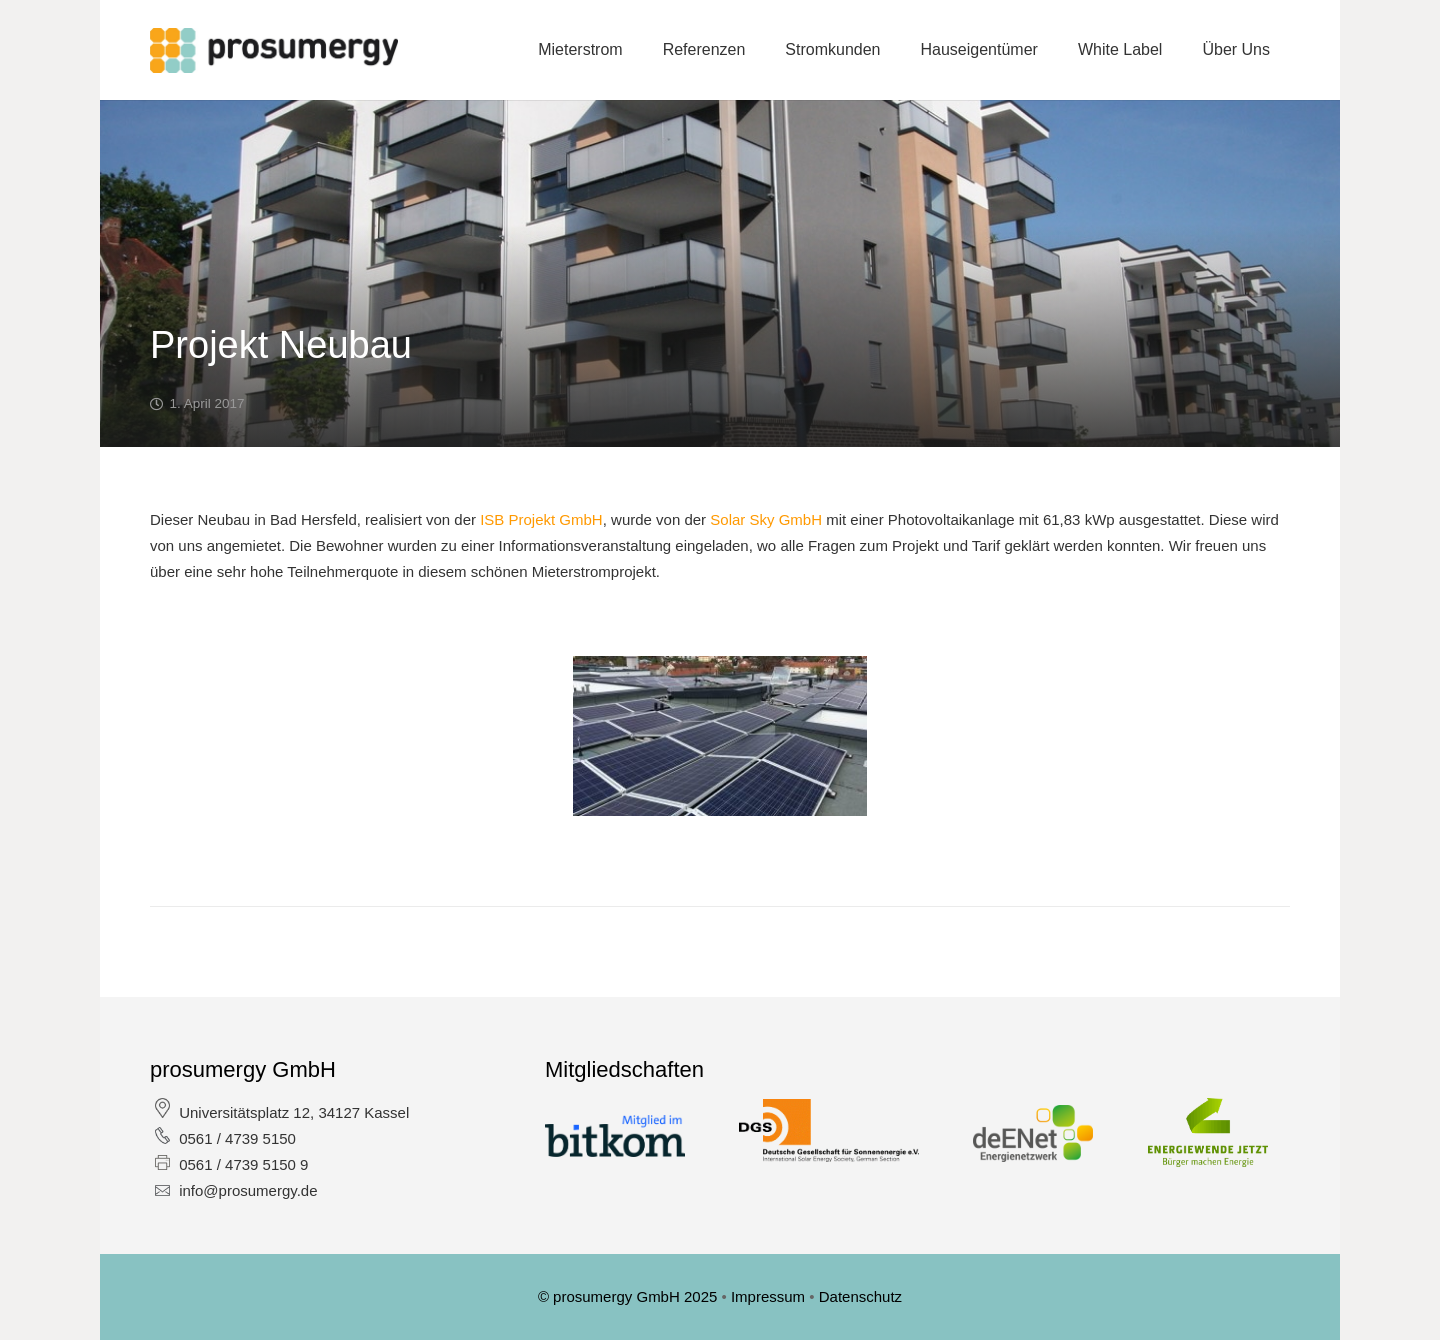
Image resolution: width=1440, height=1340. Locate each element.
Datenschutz (860, 1296)
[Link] (274, 50)
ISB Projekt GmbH (541, 519)
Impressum (770, 1296)
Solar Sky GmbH (766, 519)
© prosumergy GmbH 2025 (630, 1296)
